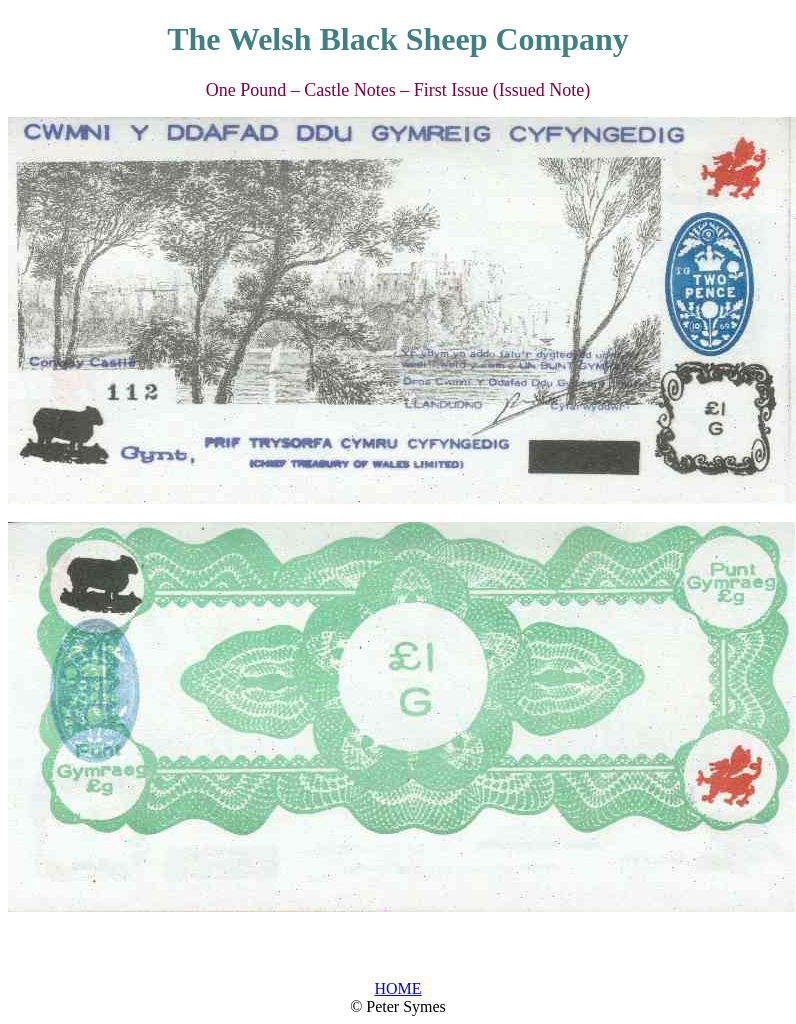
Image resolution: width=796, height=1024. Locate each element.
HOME (397, 988)
